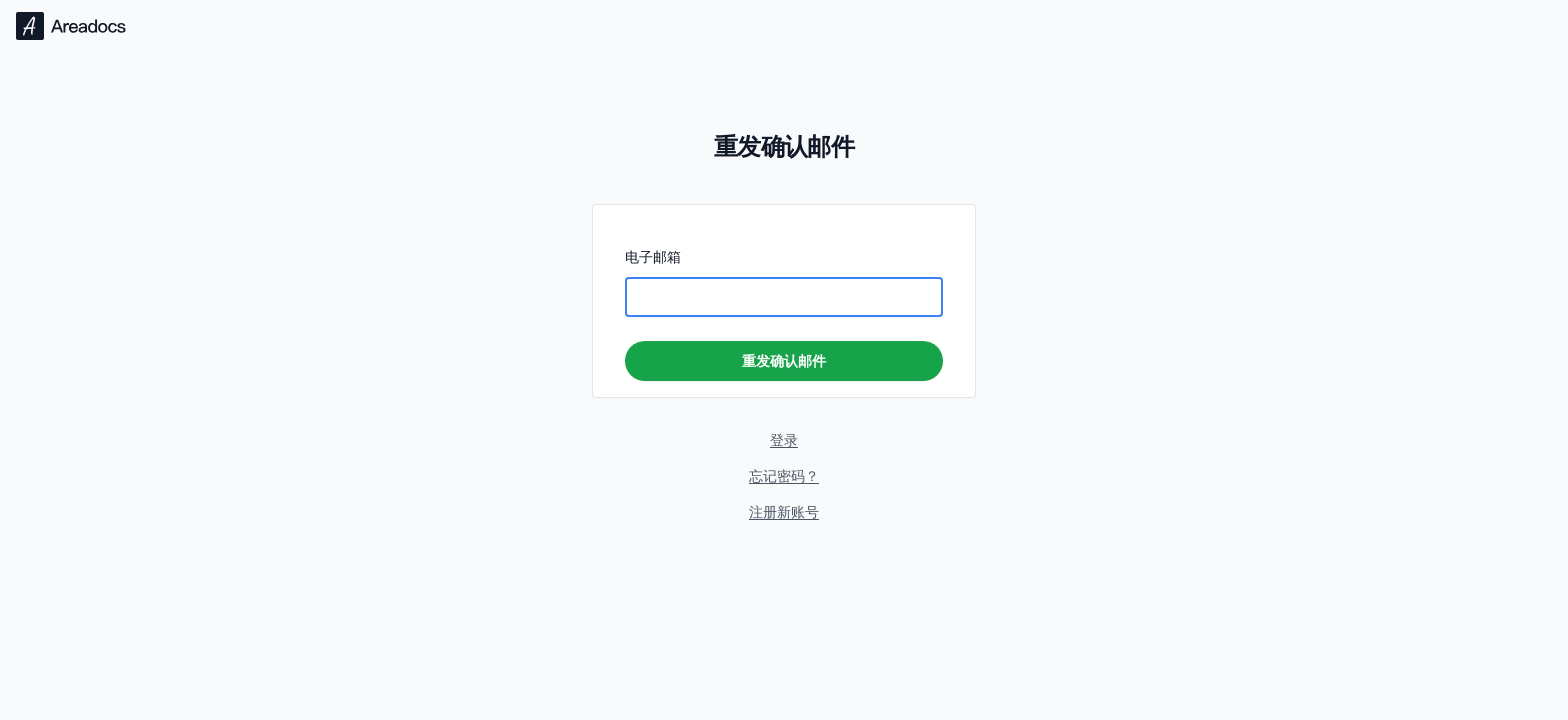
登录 (784, 439)
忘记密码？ (784, 475)
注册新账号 (784, 511)
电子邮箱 (653, 256)
